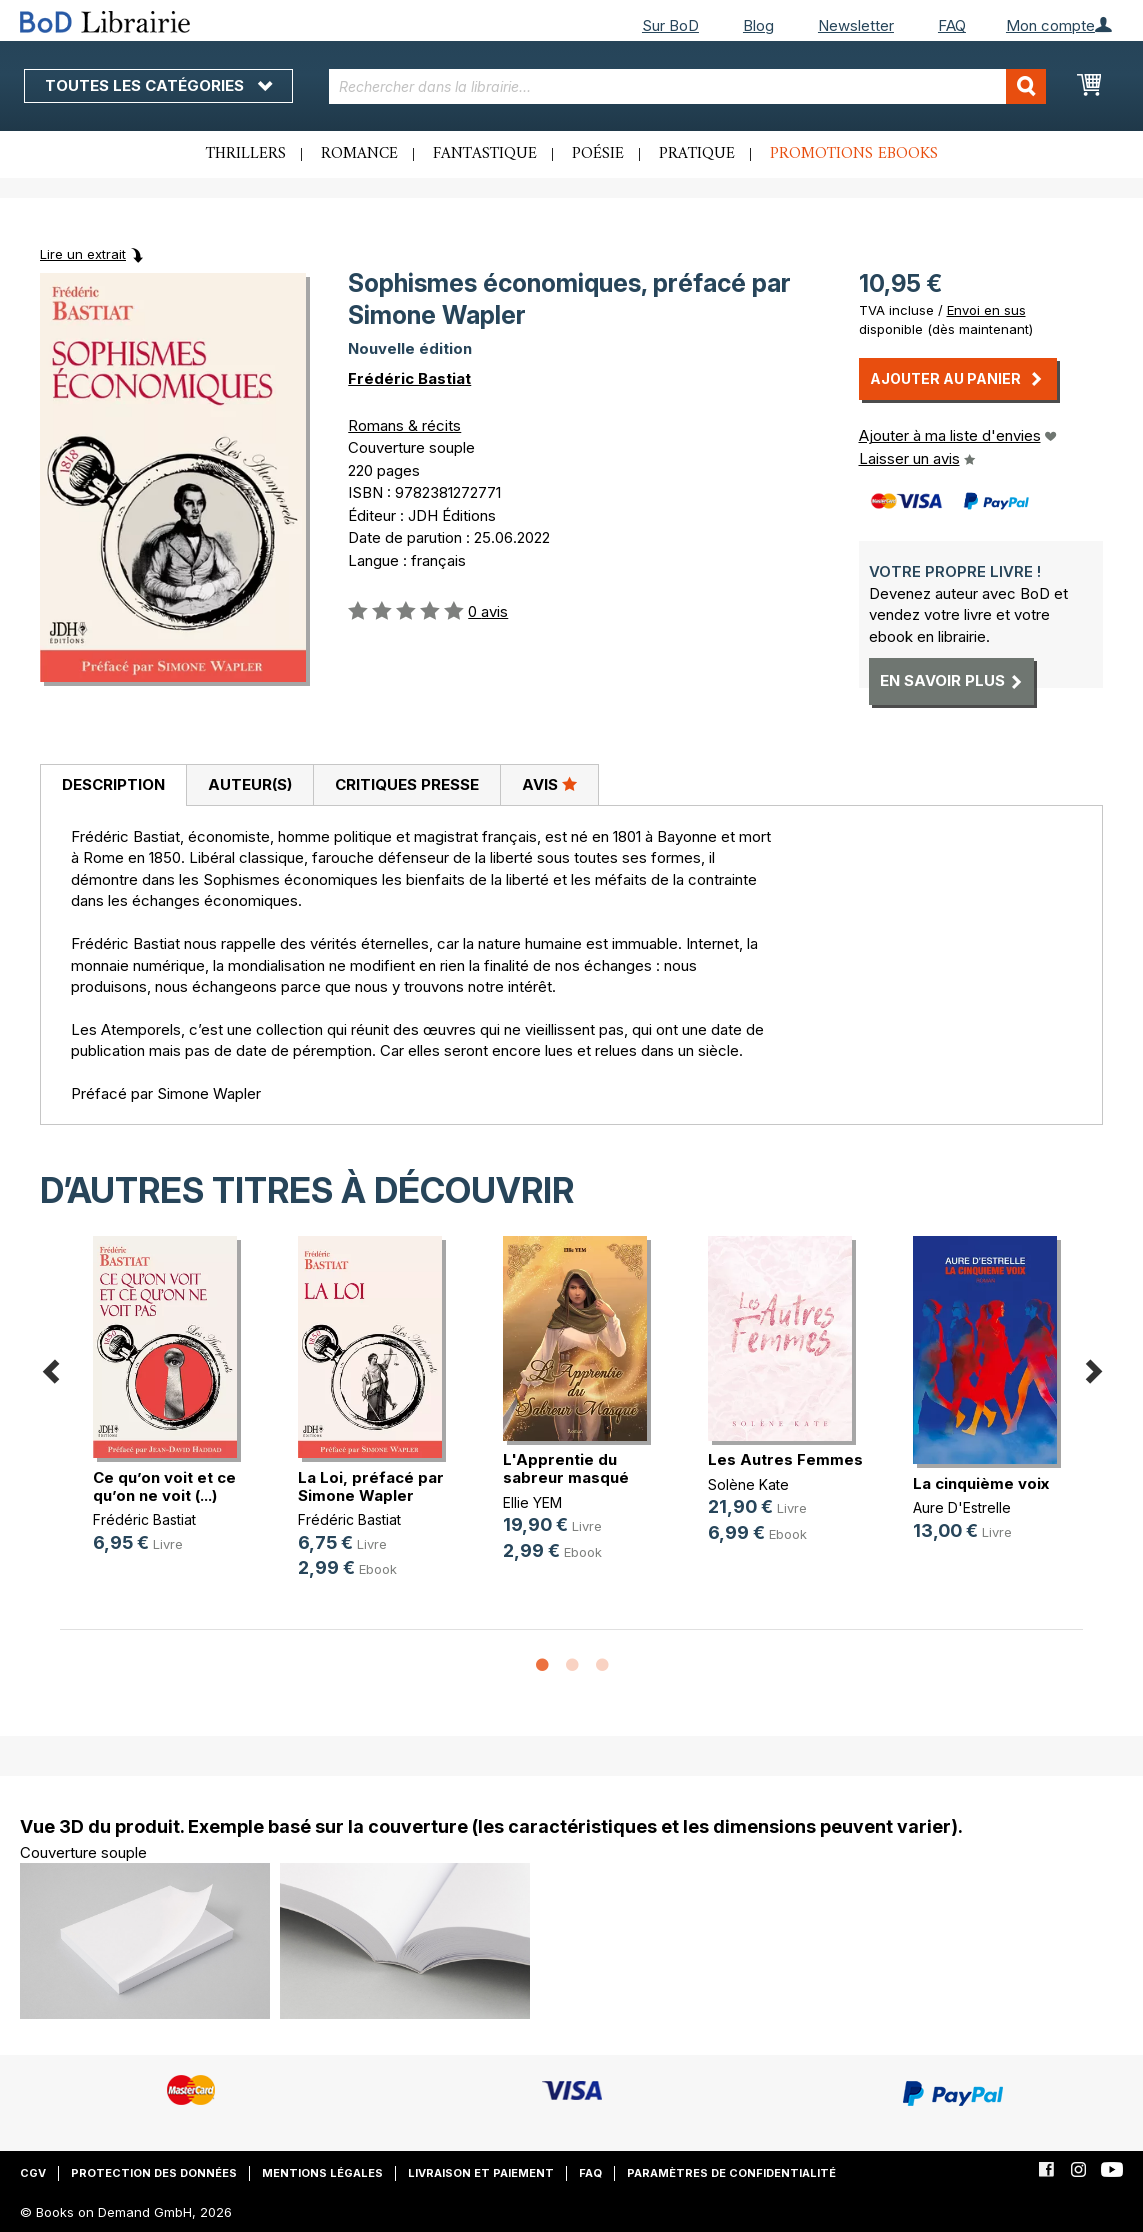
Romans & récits (404, 425)
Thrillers (246, 154)
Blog (758, 25)
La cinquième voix (981, 1483)
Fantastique (485, 154)
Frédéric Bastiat (409, 378)
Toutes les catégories (158, 85)
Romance (359, 154)
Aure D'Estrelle (962, 1507)
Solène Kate (748, 1484)
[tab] (113, 786)
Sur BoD (670, 25)
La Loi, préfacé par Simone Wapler (371, 1486)
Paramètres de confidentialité (731, 2173)
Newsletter (856, 25)
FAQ (952, 25)
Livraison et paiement (481, 2173)
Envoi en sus (986, 310)
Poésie (598, 154)
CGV (33, 2173)
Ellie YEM (532, 1502)
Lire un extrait (83, 254)
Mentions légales (322, 2173)
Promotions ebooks (854, 154)
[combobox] (687, 86)
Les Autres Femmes (785, 1459)
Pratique (697, 154)
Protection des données (154, 2173)
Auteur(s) (250, 784)
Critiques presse (407, 784)
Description (113, 784)
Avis (549, 784)
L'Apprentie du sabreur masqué (566, 1468)
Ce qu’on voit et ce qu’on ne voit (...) (164, 1486)
